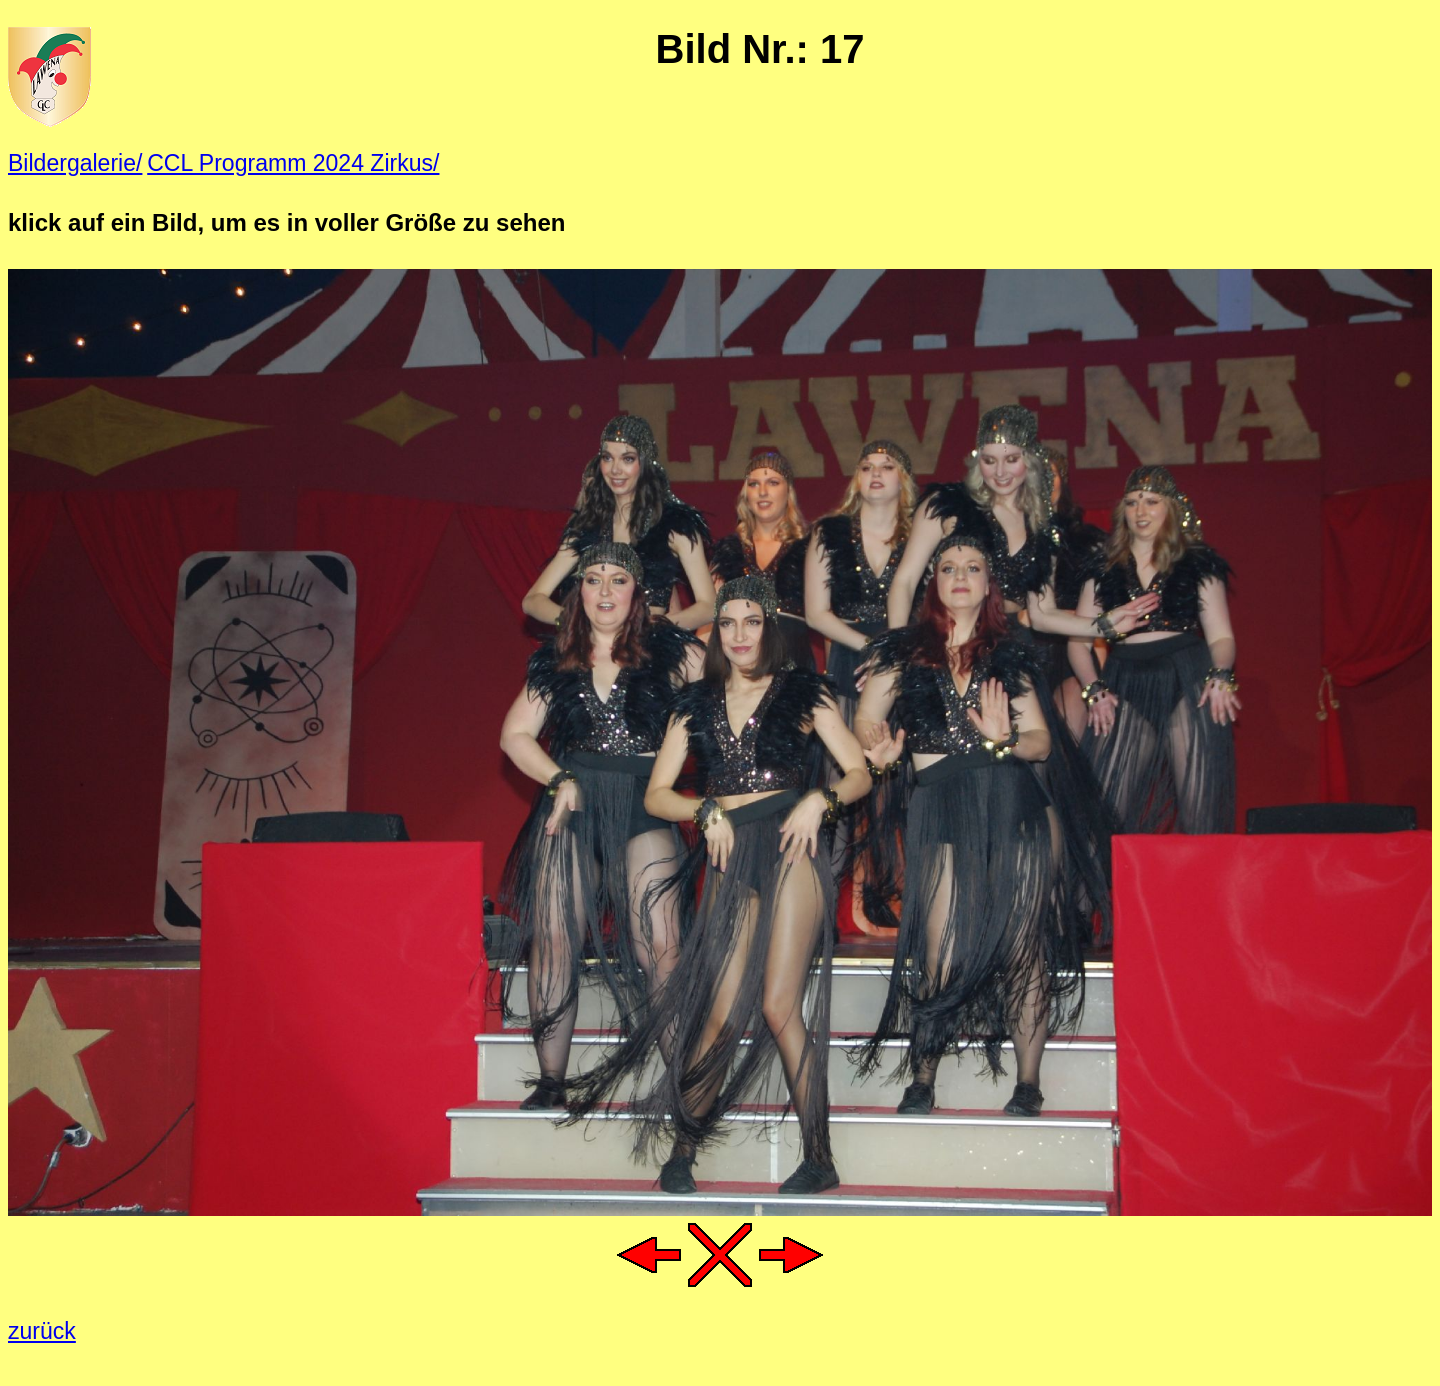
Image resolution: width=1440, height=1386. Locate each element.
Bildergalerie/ (75, 163)
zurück (42, 1331)
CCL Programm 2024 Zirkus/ (293, 163)
